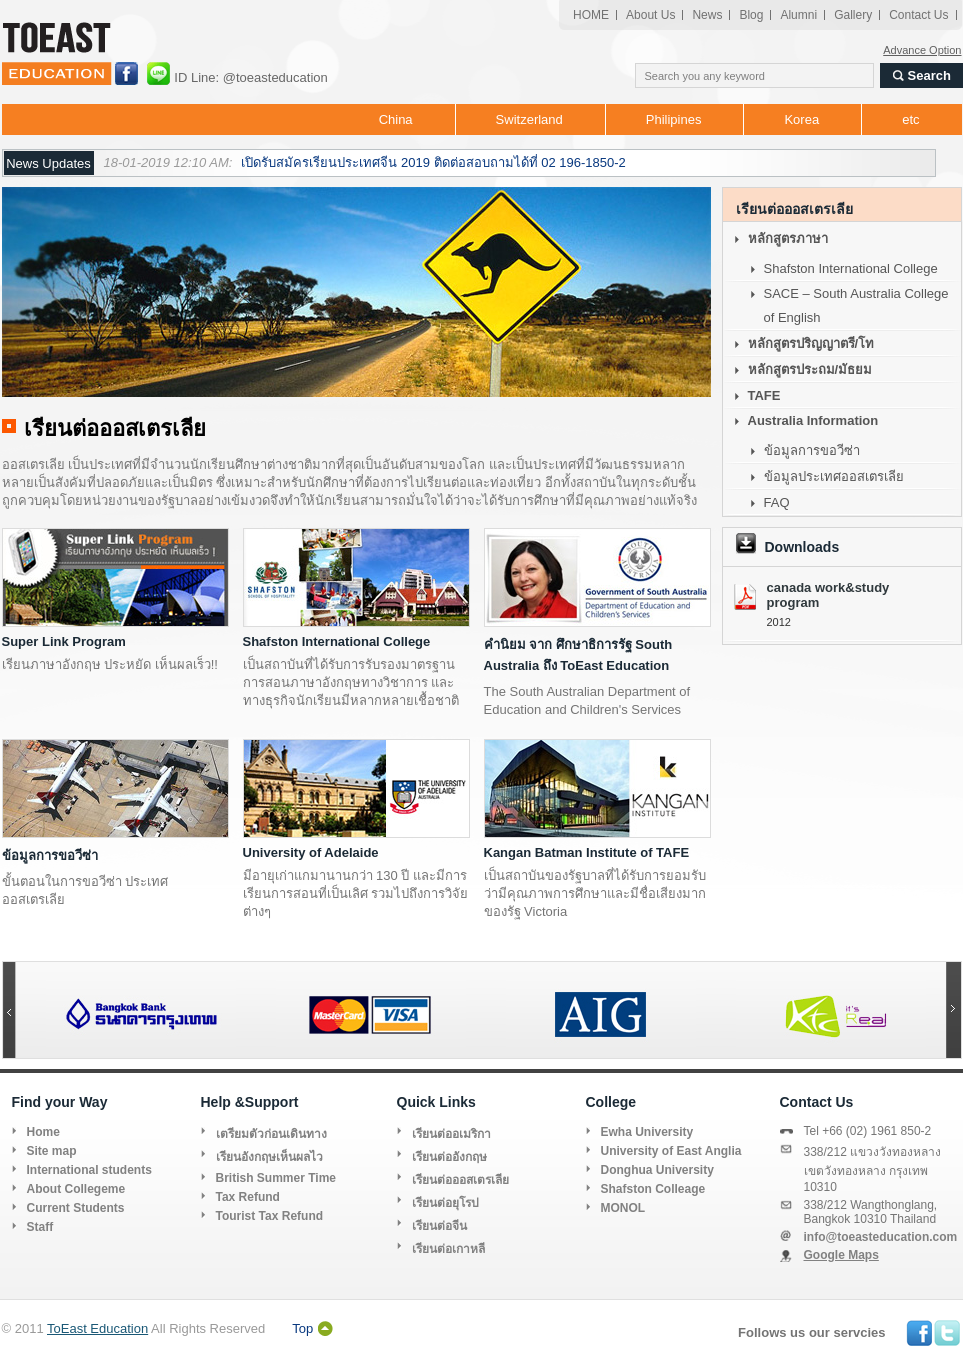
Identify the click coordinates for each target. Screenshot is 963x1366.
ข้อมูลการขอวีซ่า (50, 855)
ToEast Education (97, 1328)
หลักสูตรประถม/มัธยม (810, 369)
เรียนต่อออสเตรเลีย (460, 1180)
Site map (52, 1151)
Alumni (798, 15)
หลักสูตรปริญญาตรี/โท (811, 343)
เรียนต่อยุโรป (445, 1203)
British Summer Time (276, 1178)
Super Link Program (64, 641)
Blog (751, 15)
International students (89, 1170)
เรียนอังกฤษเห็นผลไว (269, 1157)
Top (302, 1328)
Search (929, 75)
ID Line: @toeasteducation (249, 77)
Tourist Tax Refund (270, 1216)
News (707, 15)
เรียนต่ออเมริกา (451, 1134)
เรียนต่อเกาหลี (448, 1249)
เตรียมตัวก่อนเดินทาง (271, 1134)
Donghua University (657, 1170)
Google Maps (841, 1255)
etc (910, 119)
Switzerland (529, 119)
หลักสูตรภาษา (788, 238)
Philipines (674, 119)
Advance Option (922, 50)
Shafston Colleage (653, 1189)
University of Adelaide (311, 852)
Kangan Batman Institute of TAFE (587, 852)
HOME (591, 15)
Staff (40, 1227)
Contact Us (918, 15)
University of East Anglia (671, 1151)
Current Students (76, 1208)
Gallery (853, 15)
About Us (650, 15)
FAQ (777, 502)
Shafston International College (337, 641)
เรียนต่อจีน (439, 1226)
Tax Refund (248, 1197)
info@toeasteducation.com (881, 1237)
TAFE (764, 395)
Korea (801, 119)
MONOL (623, 1208)
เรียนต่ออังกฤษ (449, 1157)
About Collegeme (76, 1189)
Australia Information (813, 420)
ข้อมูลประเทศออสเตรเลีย (834, 476)
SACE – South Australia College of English (856, 305)
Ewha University (647, 1132)
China (396, 119)
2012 (779, 622)
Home (43, 1132)
